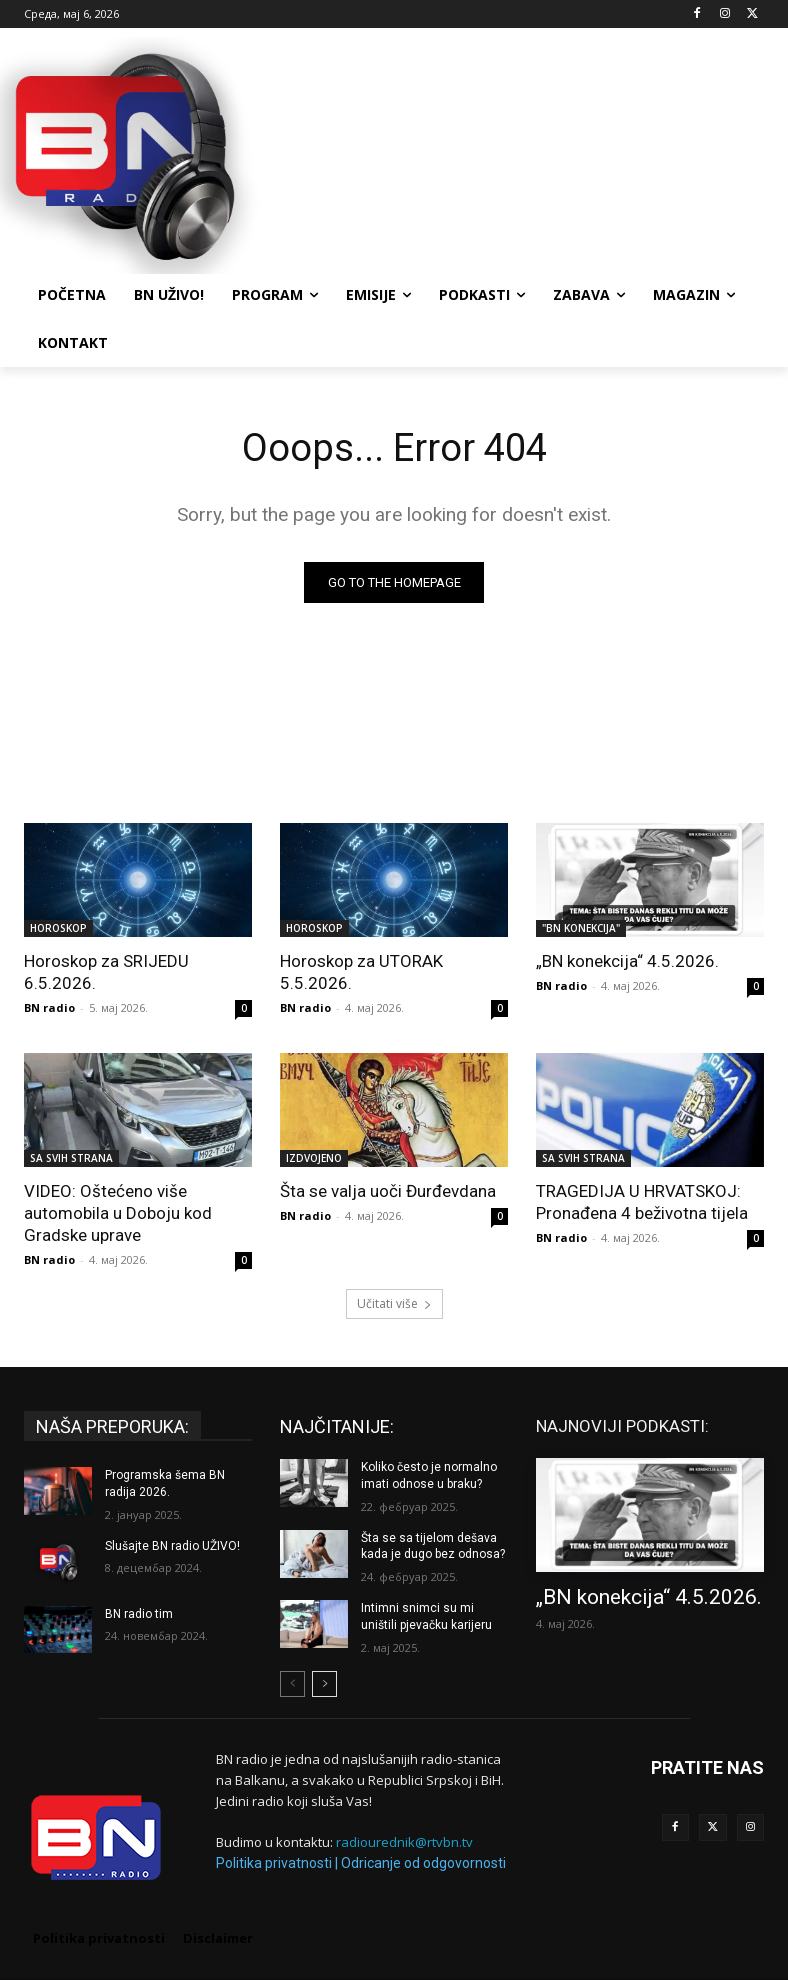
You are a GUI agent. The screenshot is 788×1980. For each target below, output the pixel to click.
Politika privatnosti (274, 1863)
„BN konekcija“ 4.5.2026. (627, 961)
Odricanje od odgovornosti (423, 1863)
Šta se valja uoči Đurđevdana (388, 1191)
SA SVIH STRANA (71, 1158)
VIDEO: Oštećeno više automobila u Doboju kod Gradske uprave (118, 1213)
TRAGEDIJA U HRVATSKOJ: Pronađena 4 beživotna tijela (642, 1202)
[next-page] (324, 1684)
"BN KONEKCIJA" (581, 928)
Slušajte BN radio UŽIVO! (172, 1546)
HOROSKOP (58, 928)
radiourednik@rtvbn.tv (404, 1842)
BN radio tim (139, 1614)
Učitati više (394, 1303)
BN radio (49, 1007)
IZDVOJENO (314, 1158)
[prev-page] (292, 1684)
